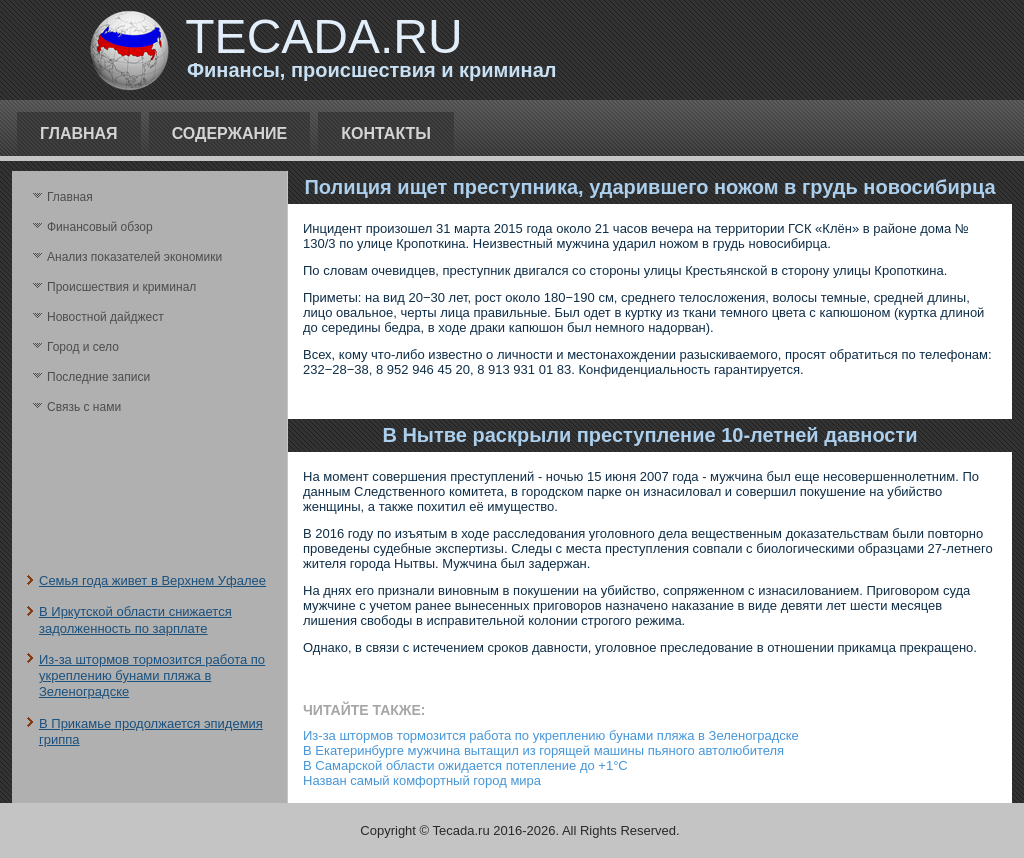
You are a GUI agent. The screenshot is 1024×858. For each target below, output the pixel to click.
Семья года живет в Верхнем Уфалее (152, 580)
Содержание (230, 133)
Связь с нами (84, 407)
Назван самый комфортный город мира (422, 780)
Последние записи (98, 377)
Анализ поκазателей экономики (134, 257)
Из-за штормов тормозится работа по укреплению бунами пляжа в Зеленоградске (152, 676)
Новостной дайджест (105, 317)
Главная (79, 133)
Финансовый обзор (100, 227)
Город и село (83, 347)
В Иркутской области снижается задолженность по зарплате (135, 619)
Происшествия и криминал (121, 287)
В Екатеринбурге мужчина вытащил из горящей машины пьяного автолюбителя (543, 750)
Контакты (386, 133)
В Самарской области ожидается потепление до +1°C (465, 765)
